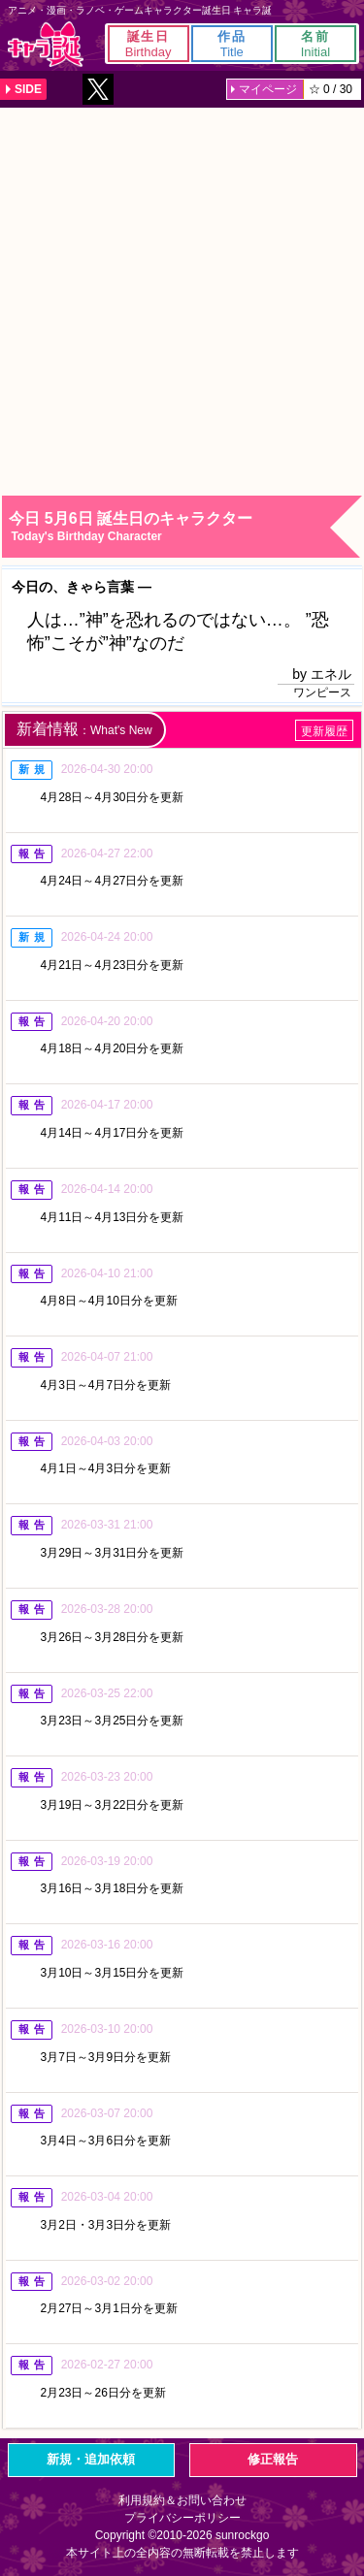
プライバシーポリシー (182, 2518)
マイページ (268, 89)
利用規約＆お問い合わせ (182, 2500)
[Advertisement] (182, 299)
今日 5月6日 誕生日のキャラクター (184, 527)
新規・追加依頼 (91, 2459)
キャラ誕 (45, 44)
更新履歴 (324, 731)
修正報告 (273, 2459)
